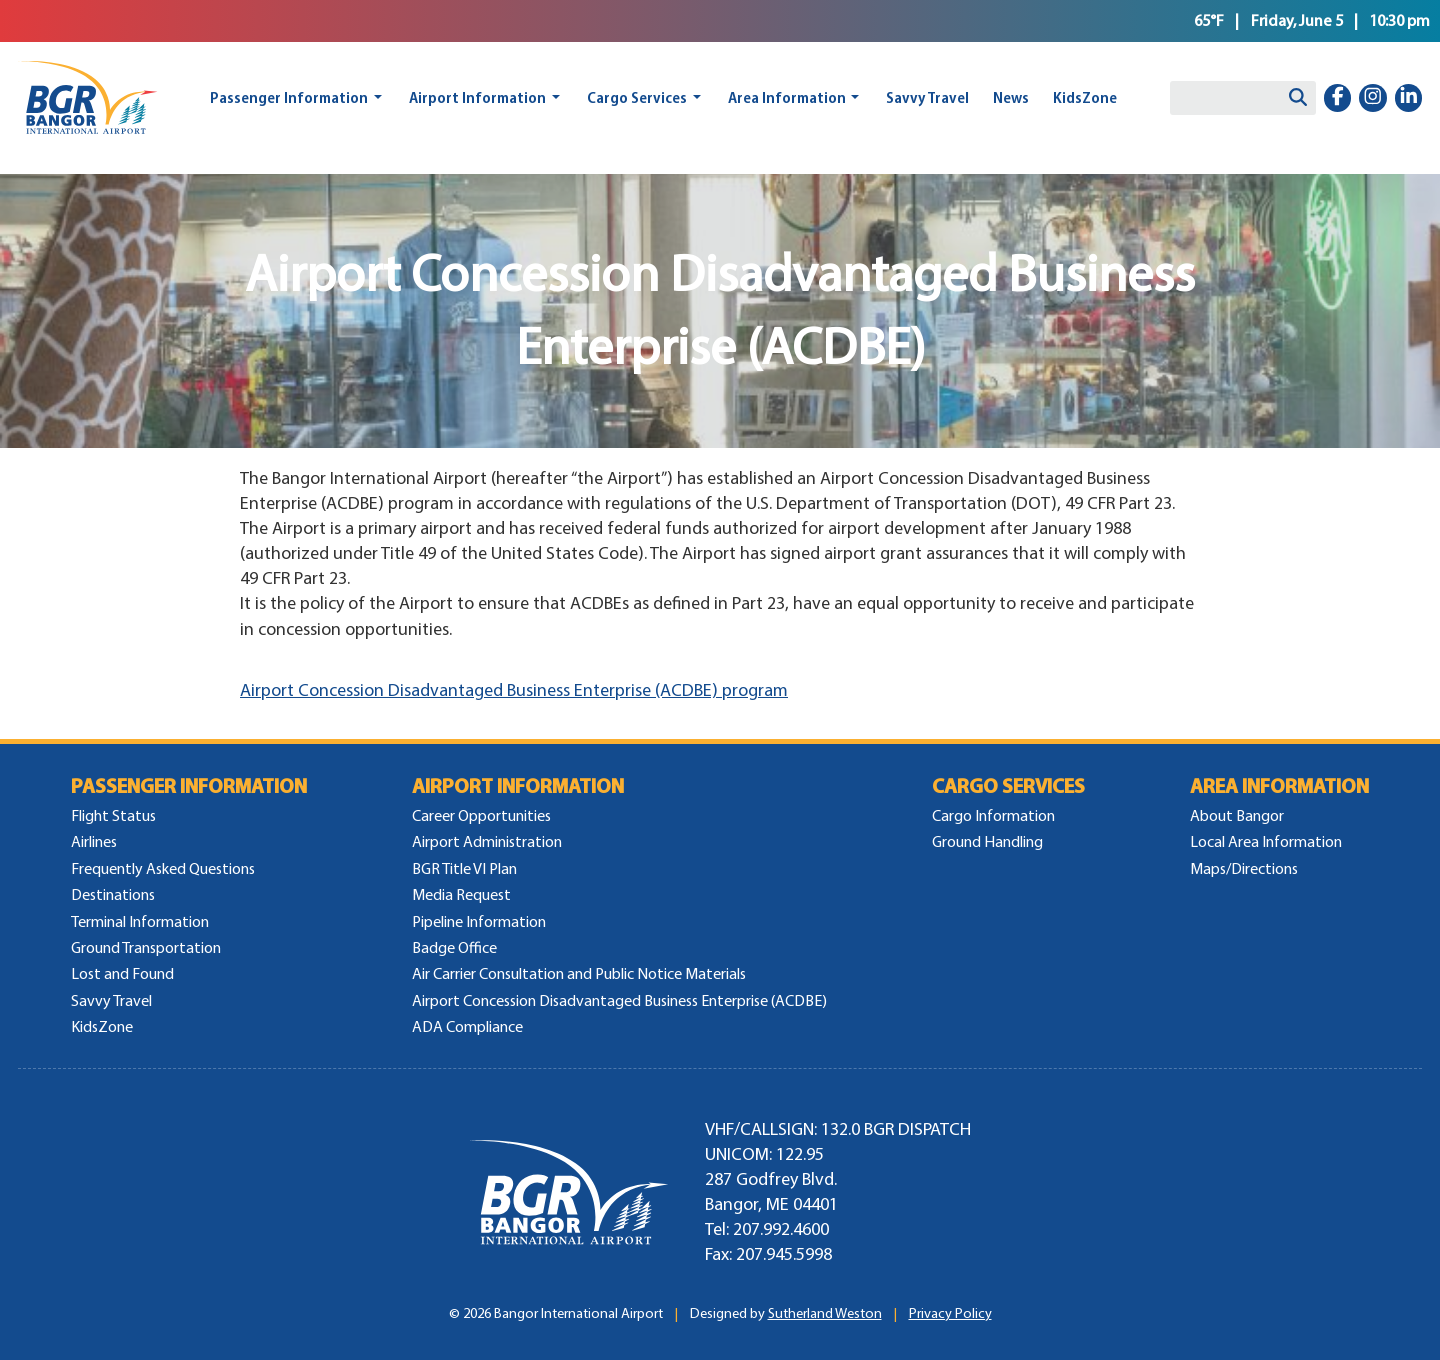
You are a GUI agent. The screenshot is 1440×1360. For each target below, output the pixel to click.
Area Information (787, 97)
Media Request (461, 894)
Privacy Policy (950, 1313)
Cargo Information (993, 815)
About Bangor (1237, 815)
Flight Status (113, 815)
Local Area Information (1266, 841)
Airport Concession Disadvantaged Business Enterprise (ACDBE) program (514, 690)
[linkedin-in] (1409, 98)
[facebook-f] (1338, 98)
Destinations (113, 894)
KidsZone (1085, 97)
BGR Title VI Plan (464, 868)
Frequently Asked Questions (163, 868)
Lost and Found (122, 973)
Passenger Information (289, 97)
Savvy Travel (927, 97)
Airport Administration (487, 841)
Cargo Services (637, 97)
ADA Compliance (467, 1026)
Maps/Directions (1244, 868)
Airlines (94, 841)
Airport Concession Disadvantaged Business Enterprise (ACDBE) (619, 1000)
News (1011, 97)
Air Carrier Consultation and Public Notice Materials (579, 973)
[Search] (1298, 98)
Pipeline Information (479, 921)
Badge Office (454, 947)
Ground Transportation (146, 947)
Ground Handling (987, 841)
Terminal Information (140, 921)
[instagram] (1373, 98)
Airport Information (477, 97)
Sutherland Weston (825, 1313)
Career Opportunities (481, 815)
